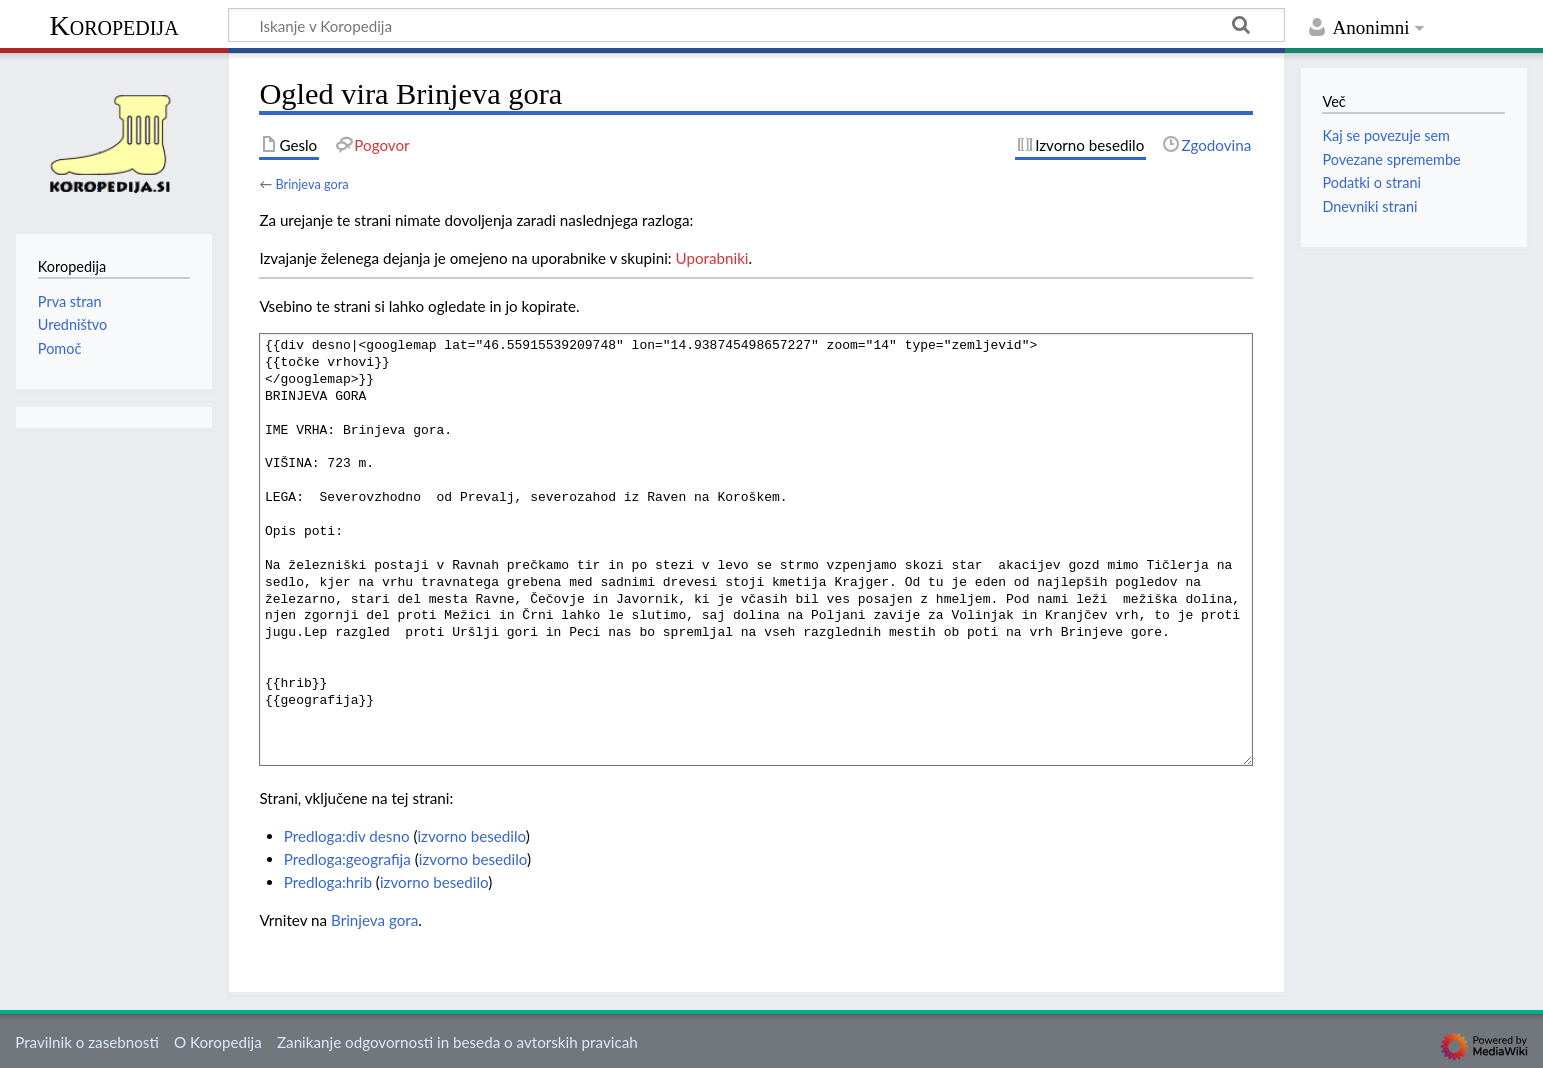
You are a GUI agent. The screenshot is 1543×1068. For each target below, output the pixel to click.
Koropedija (113, 25)
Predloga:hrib (328, 882)
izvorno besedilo (471, 836)
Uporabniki (712, 258)
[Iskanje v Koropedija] (756, 25)
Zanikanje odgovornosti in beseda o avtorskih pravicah (457, 1042)
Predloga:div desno (347, 836)
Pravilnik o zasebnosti (87, 1042)
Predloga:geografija (347, 859)
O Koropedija (218, 1042)
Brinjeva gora (311, 184)
